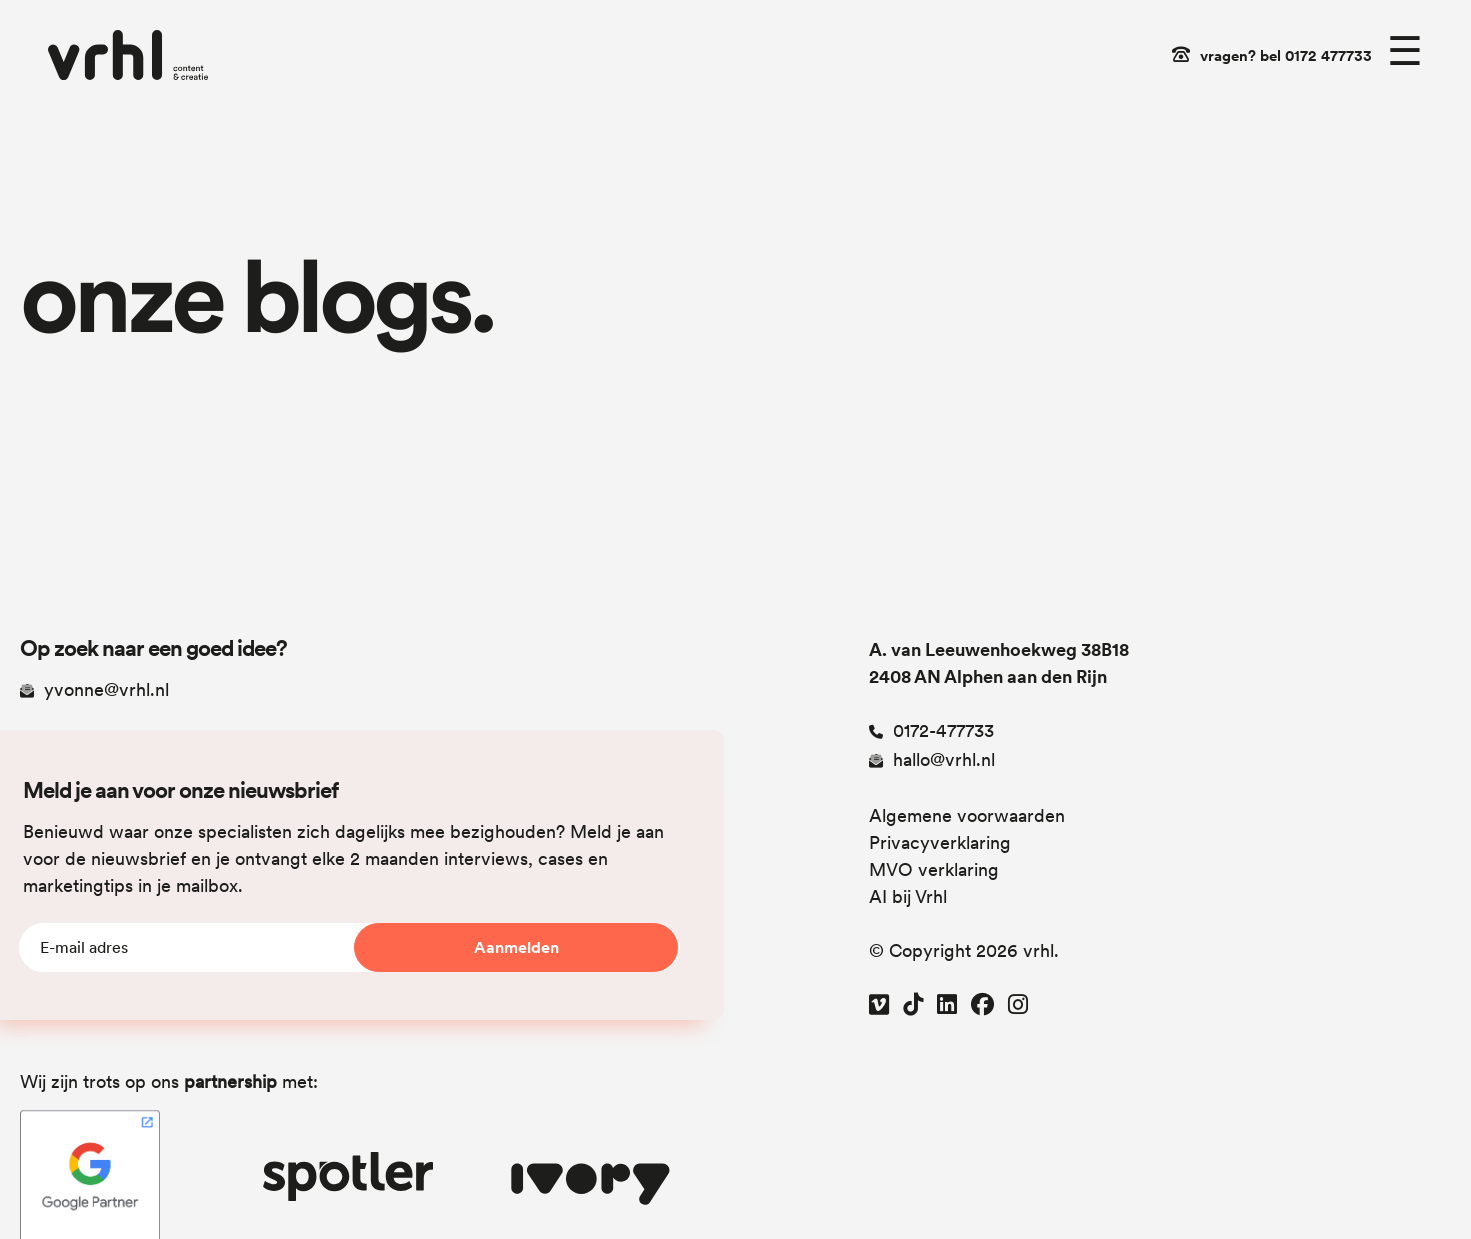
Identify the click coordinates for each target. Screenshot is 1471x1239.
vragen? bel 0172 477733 (1286, 56)
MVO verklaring (934, 869)
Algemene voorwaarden (967, 815)
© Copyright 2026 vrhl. (964, 950)
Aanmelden (516, 947)
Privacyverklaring (940, 842)
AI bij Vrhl (908, 896)
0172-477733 (931, 730)
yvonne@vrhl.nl (94, 689)
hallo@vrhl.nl (932, 759)
